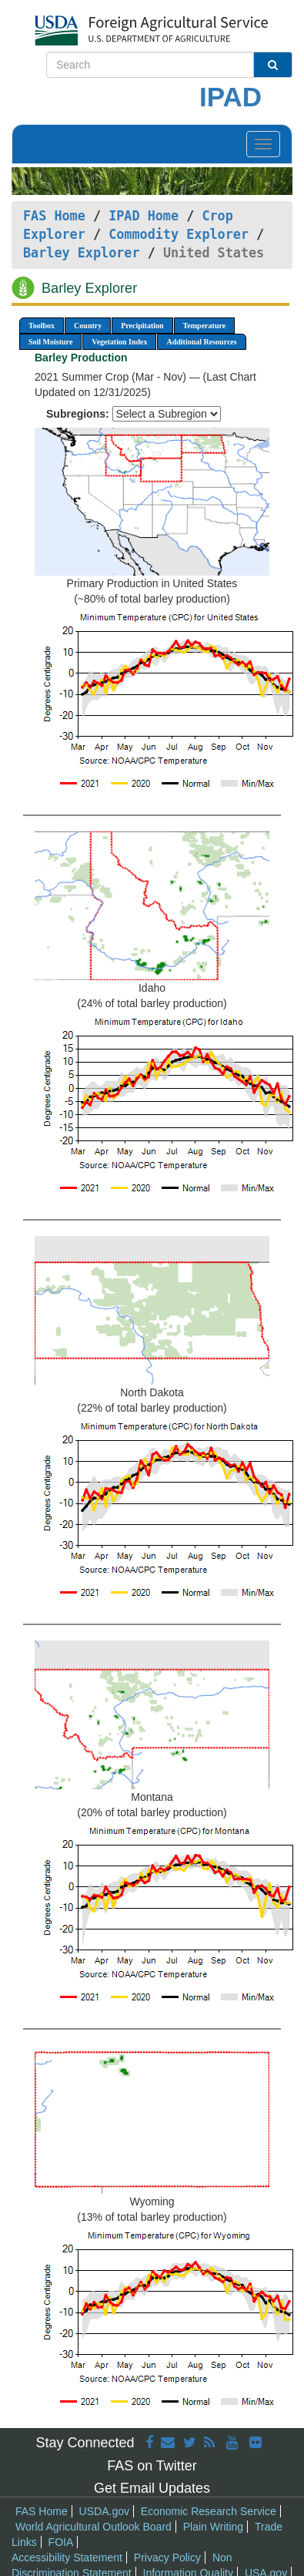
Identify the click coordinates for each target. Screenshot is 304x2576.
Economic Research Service (208, 2511)
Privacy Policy (167, 2557)
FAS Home (54, 215)
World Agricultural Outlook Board (93, 2527)
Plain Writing (213, 2527)
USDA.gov (104, 2511)
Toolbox (41, 325)
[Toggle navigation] (263, 144)
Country (88, 325)
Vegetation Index (119, 342)
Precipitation (142, 325)
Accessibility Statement (67, 2557)
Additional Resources (201, 342)
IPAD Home (144, 215)
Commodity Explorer (179, 234)
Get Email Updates (152, 2488)
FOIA (61, 2542)
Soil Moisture (50, 342)
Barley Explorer (81, 252)
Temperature (204, 325)
